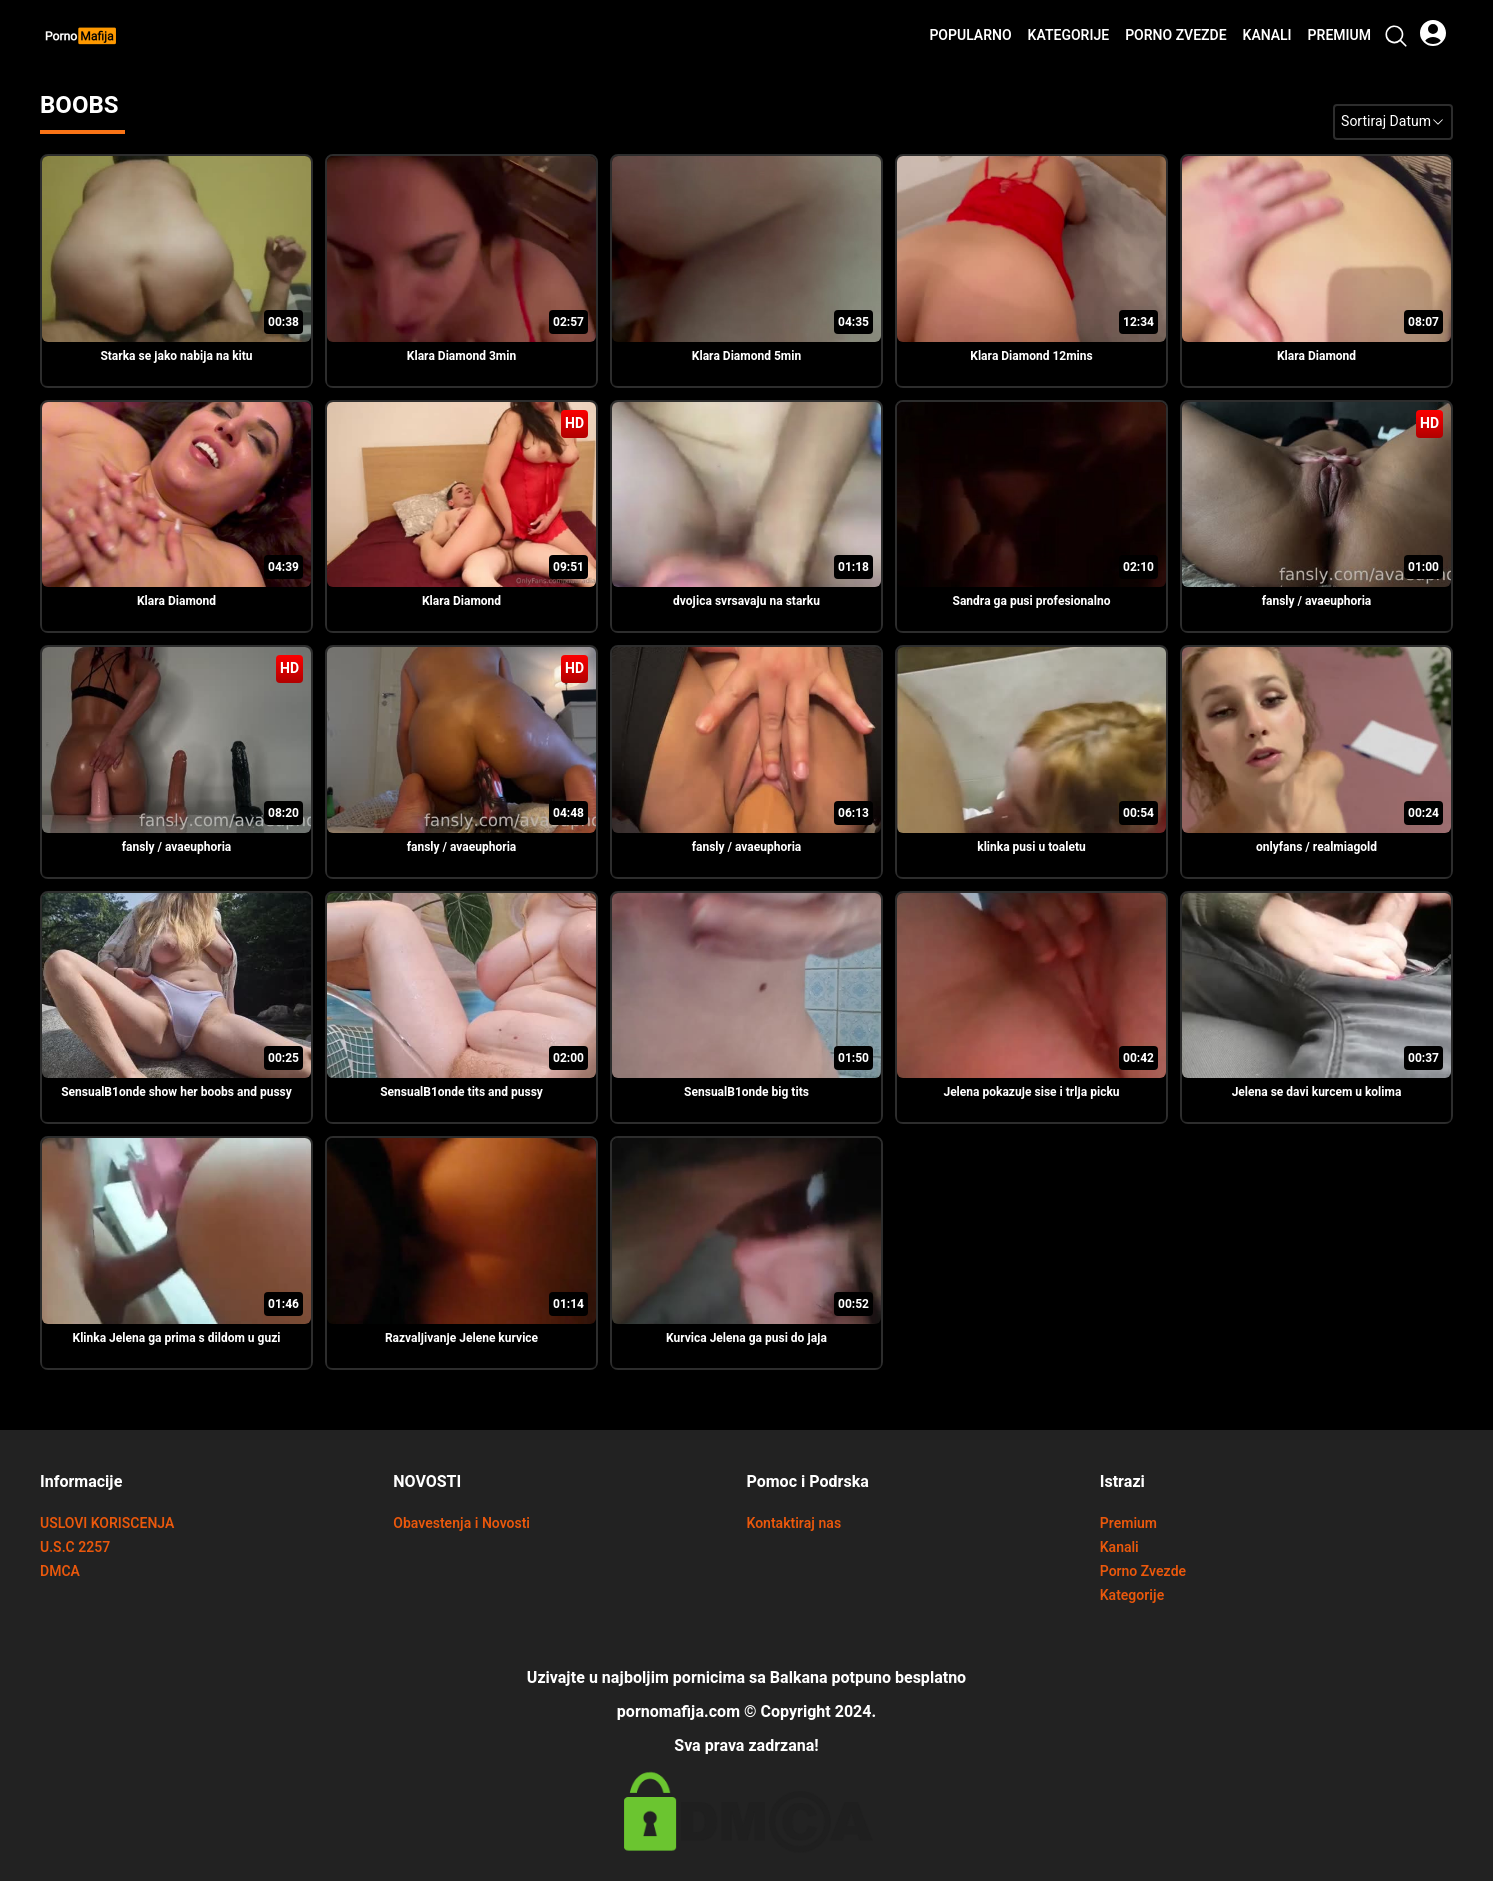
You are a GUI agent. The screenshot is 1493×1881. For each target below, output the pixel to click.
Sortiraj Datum (1393, 121)
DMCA (60, 1571)
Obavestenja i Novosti (461, 1523)
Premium (1339, 36)
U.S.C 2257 (75, 1547)
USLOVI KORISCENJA (107, 1523)
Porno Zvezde (1175, 36)
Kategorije (1069, 36)
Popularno (970, 36)
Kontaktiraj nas (794, 1523)
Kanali (1267, 36)
